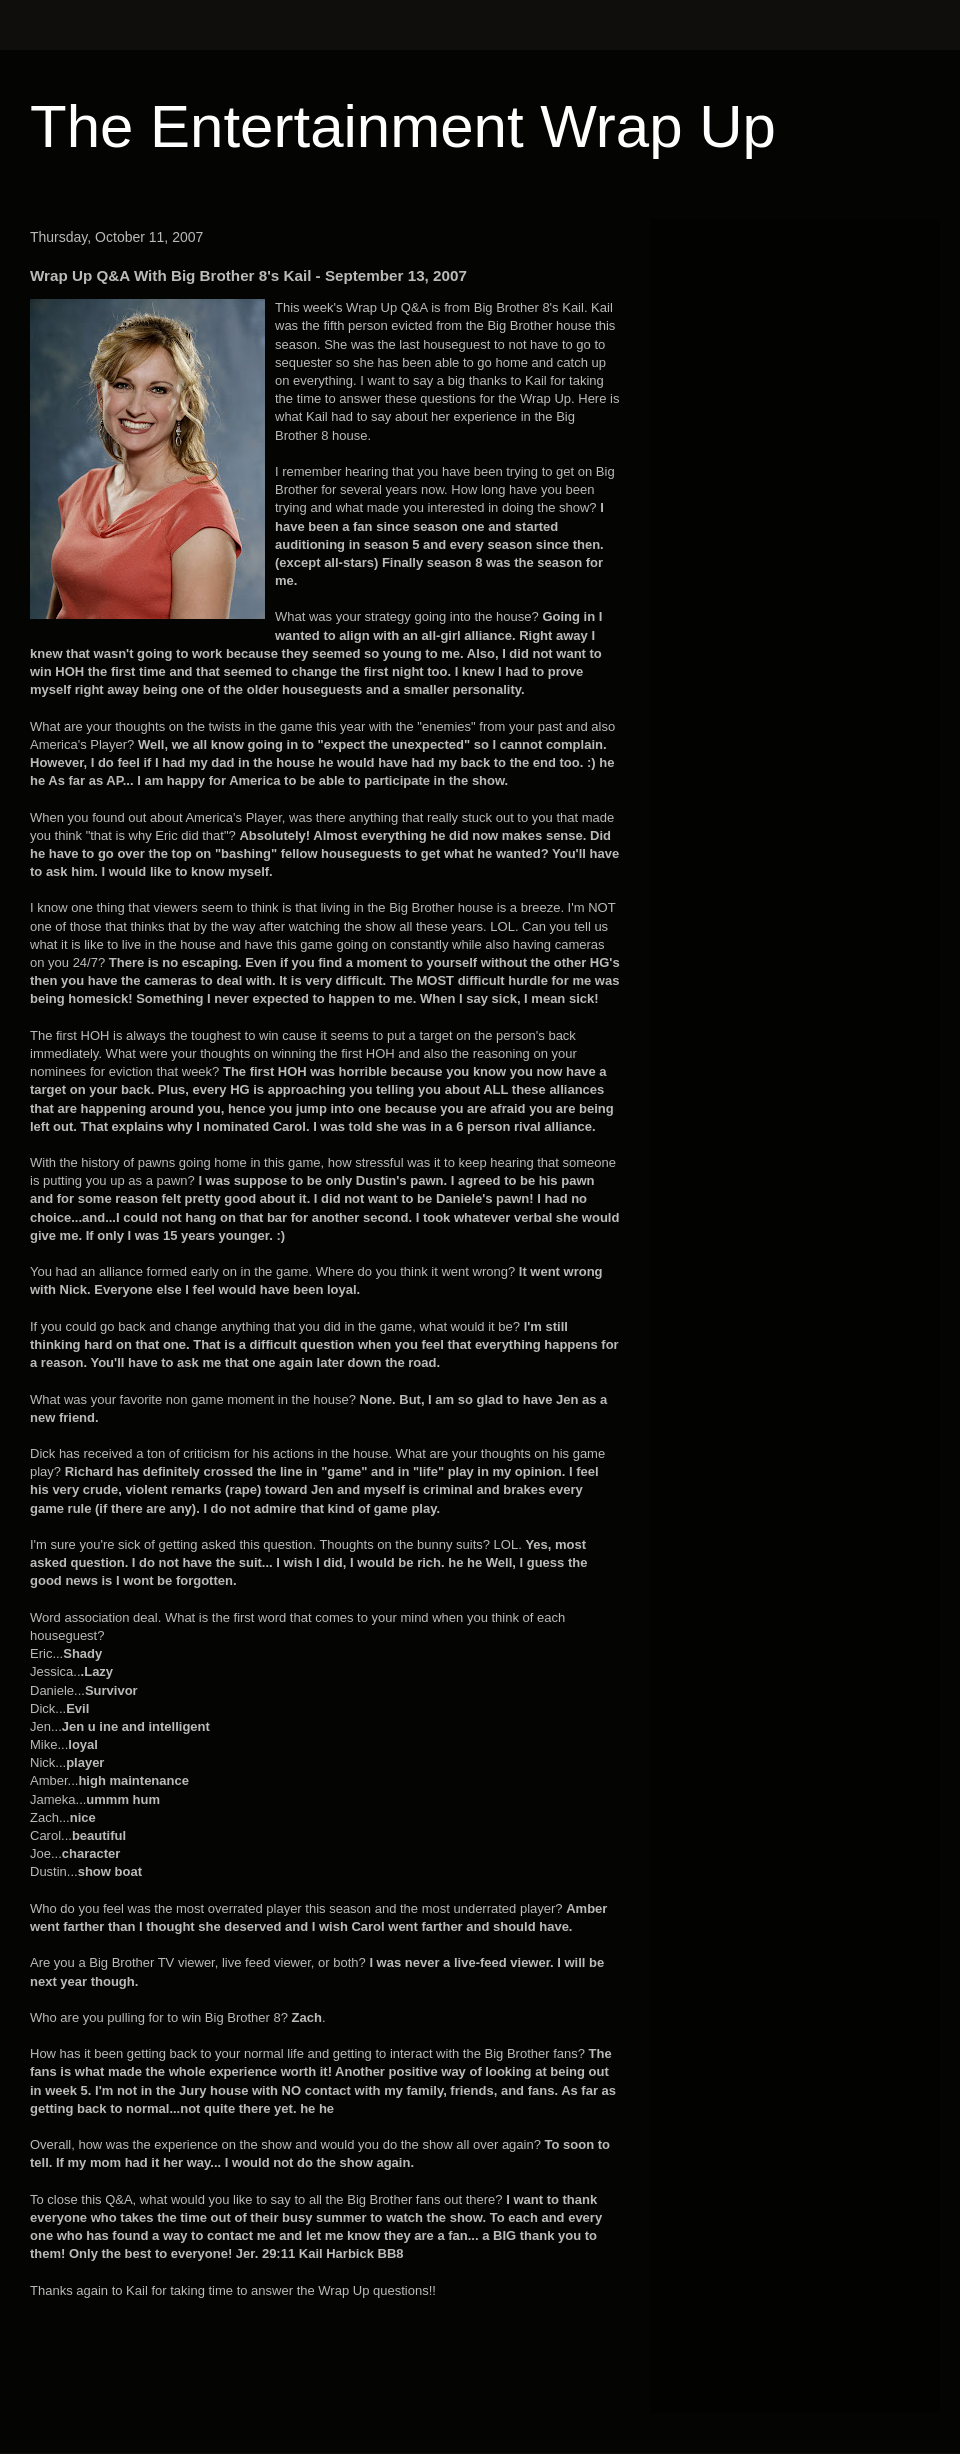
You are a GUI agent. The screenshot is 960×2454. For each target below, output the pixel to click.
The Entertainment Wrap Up (403, 126)
